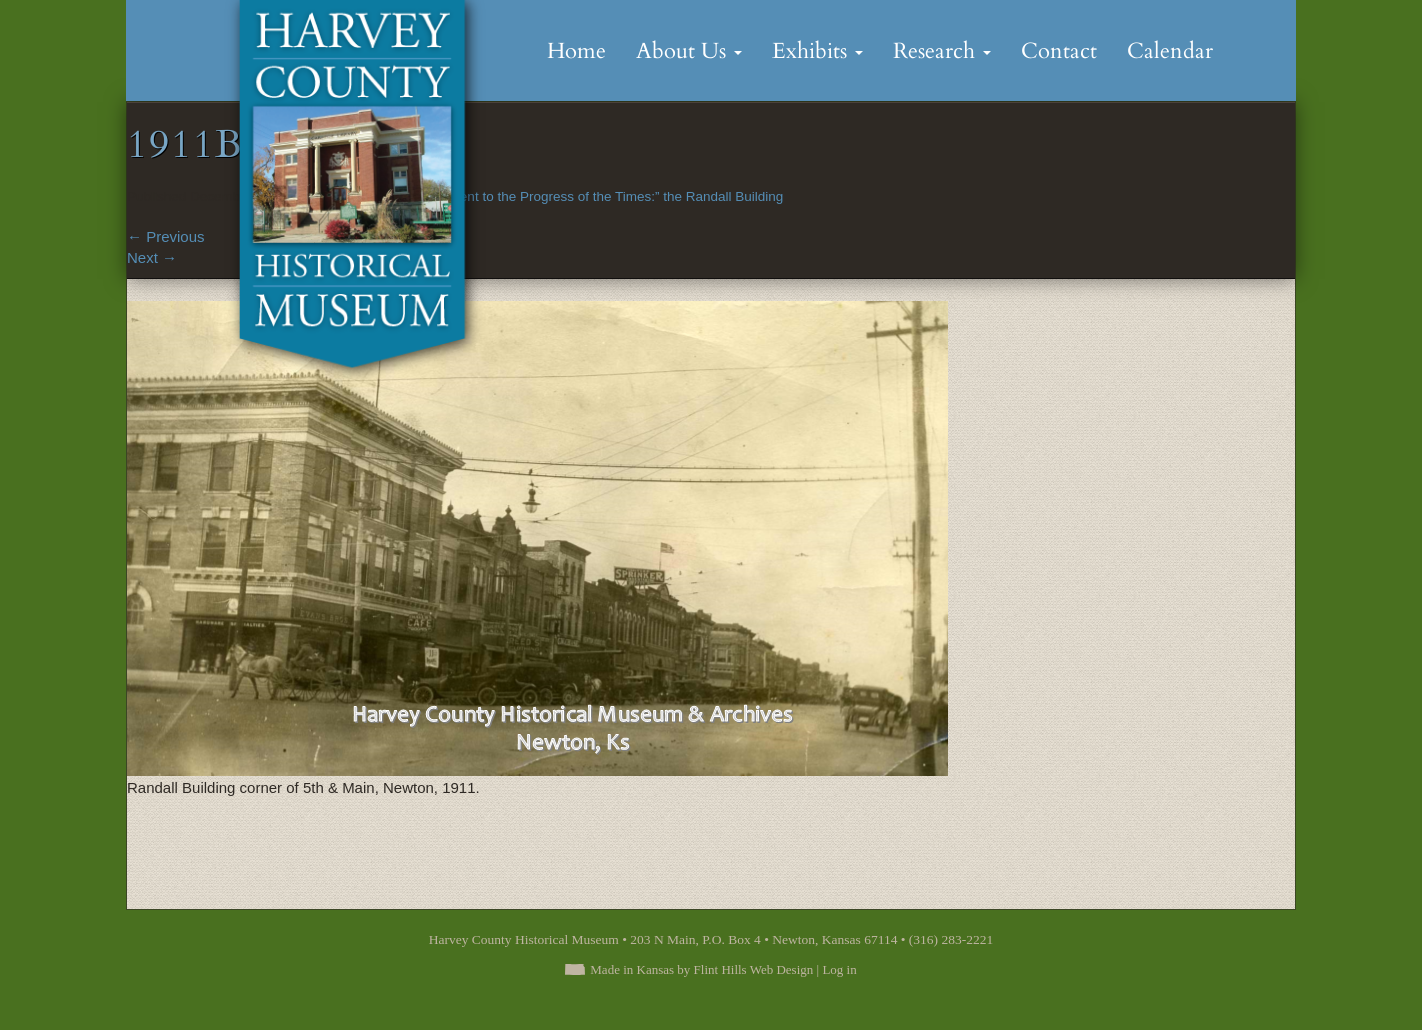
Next (152, 257)
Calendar (1170, 51)
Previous (166, 236)
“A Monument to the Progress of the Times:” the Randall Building (590, 196)
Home (576, 51)
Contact (1059, 51)
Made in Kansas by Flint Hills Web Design (701, 969)
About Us (689, 51)
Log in (839, 969)
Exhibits (817, 51)
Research (942, 51)
